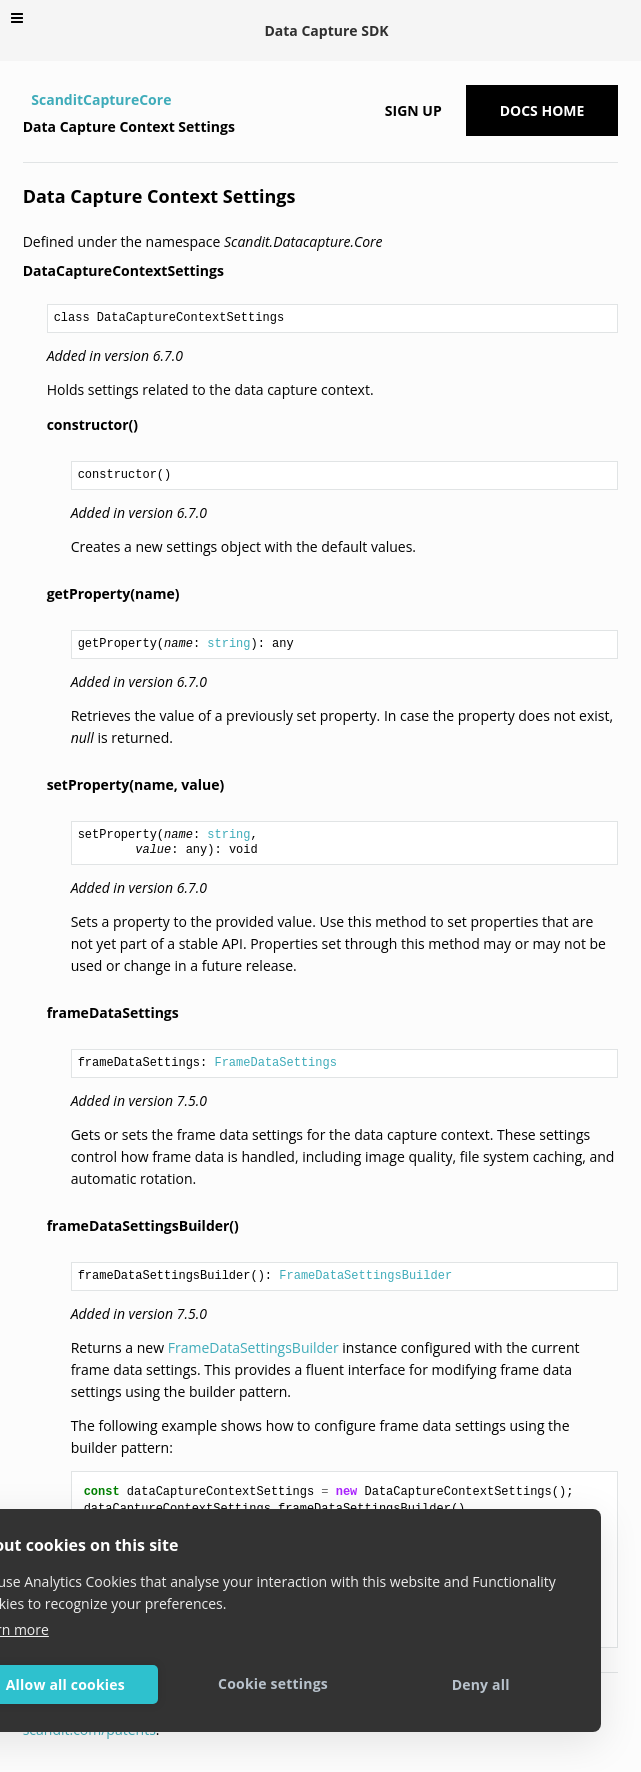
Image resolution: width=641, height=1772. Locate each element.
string (228, 644)
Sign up (413, 110)
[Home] (25, 100)
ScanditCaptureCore (101, 99)
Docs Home (542, 110)
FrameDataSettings (275, 1063)
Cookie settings (273, 1683)
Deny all (481, 1684)
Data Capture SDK (326, 30)
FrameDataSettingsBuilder (365, 1276)
